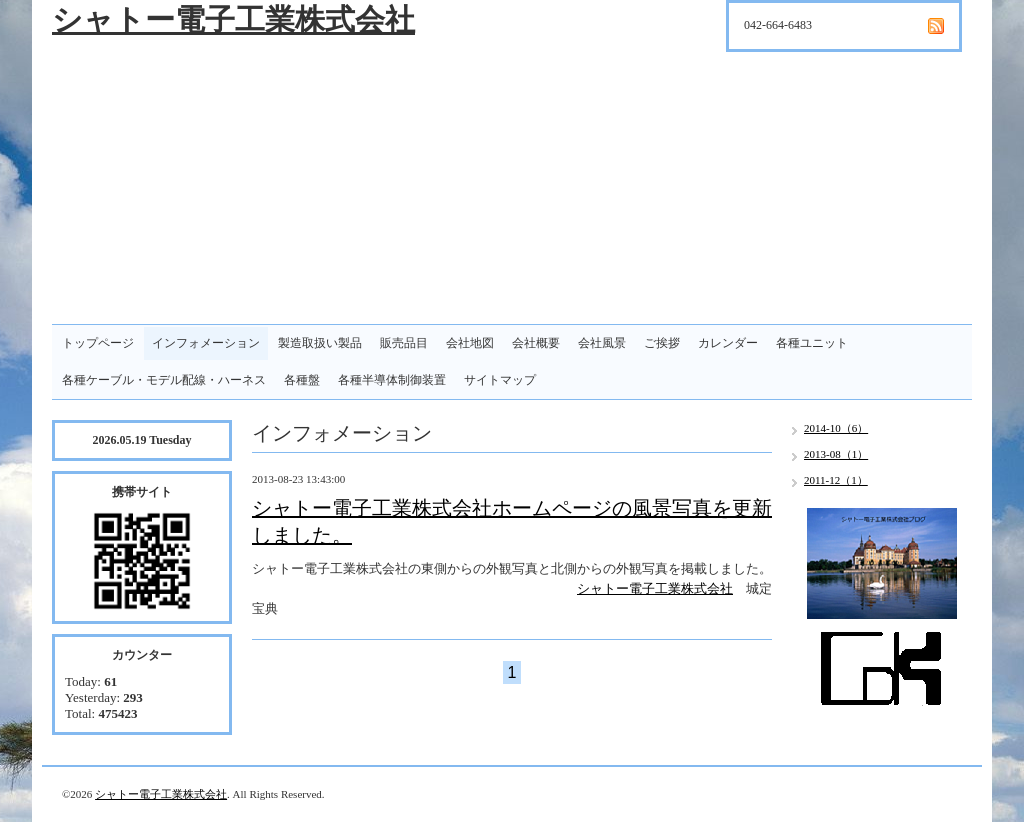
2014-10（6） (836, 428)
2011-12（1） (836, 480)
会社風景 (602, 343)
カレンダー (728, 343)
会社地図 (470, 343)
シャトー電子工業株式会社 (233, 19)
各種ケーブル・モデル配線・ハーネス (164, 380)
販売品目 (404, 343)
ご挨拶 (662, 343)
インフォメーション (206, 343)
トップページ (98, 343)
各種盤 (302, 380)
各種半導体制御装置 (392, 380)
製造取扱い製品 (320, 343)
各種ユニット (812, 343)
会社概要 (536, 343)
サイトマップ (500, 380)
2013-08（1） (836, 454)
